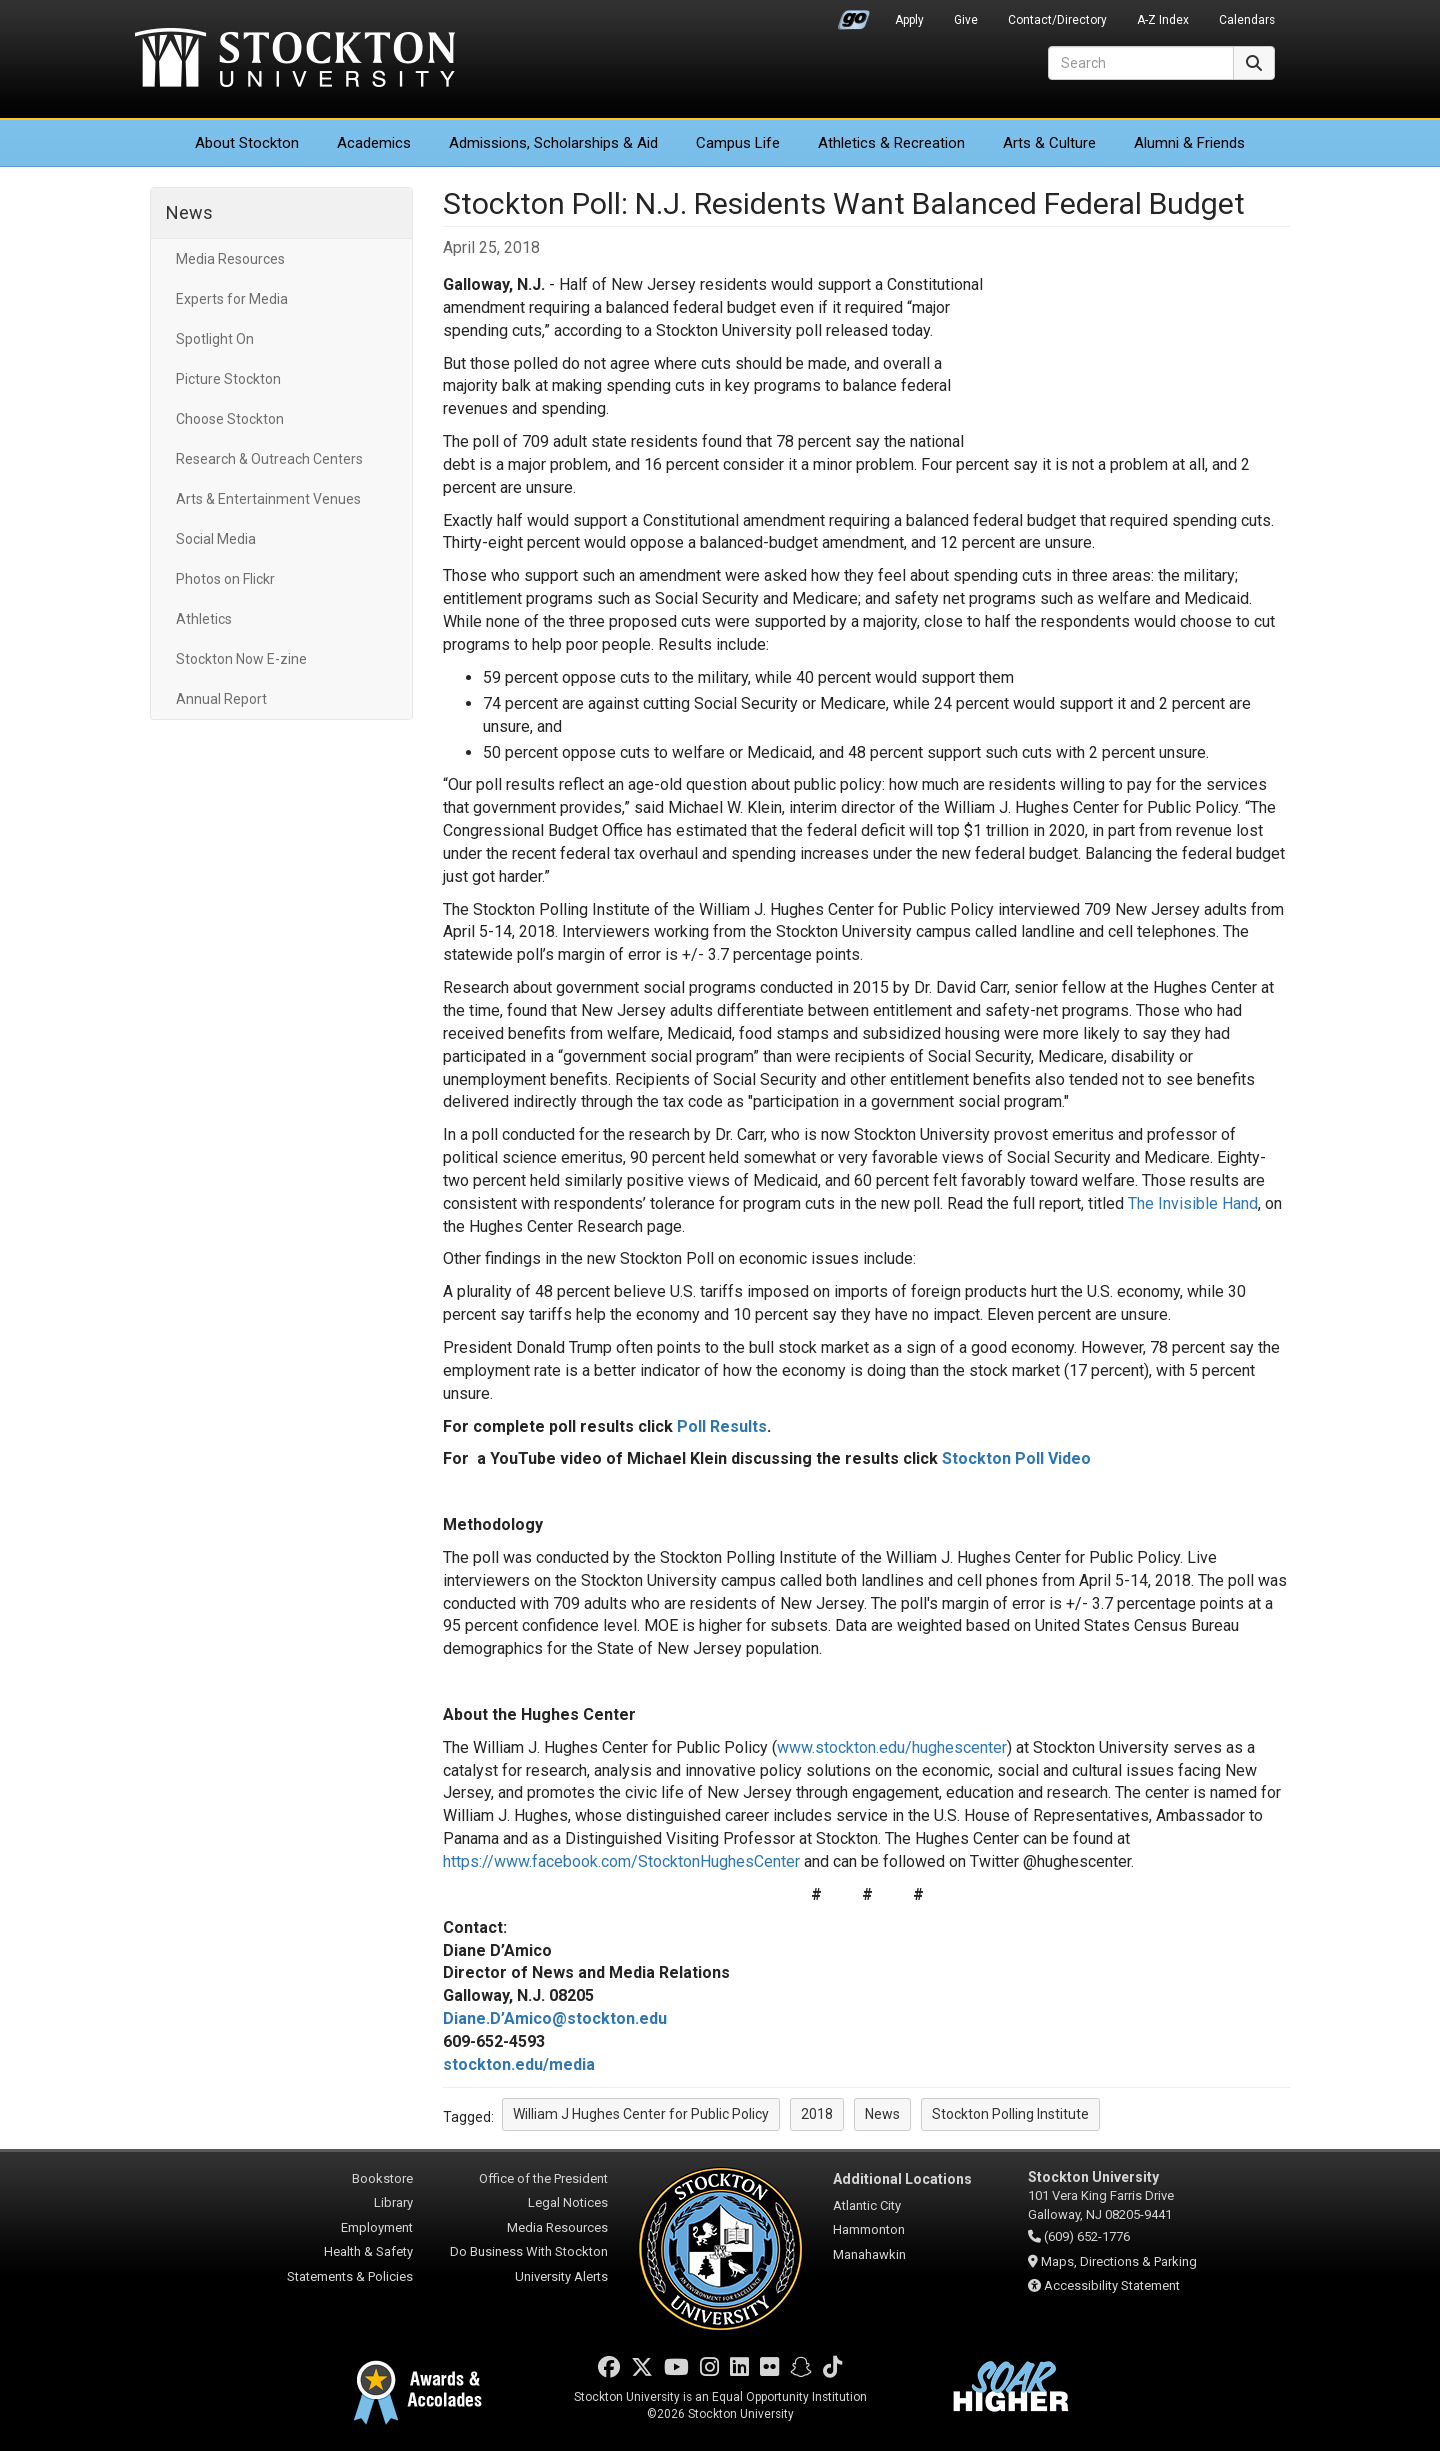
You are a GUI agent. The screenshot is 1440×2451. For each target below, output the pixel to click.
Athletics (891, 143)
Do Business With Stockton (529, 2251)
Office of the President (543, 2178)
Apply (909, 20)
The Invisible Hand (1193, 1203)
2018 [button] (817, 2114)
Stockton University (295, 60)
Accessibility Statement (1112, 2285)
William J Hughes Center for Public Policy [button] (641, 2114)
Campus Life (738, 143)
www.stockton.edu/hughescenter (892, 1747)
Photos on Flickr (225, 579)
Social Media (216, 539)
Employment (377, 2227)
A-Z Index (1163, 20)
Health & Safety (368, 2251)
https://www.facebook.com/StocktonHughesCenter (621, 1861)
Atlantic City (867, 2205)
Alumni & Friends (1189, 143)
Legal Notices (568, 2202)
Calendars (1247, 20)
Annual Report (221, 699)
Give (966, 20)
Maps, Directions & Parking (1119, 2261)
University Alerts (561, 2276)
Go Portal (854, 15)
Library (393, 2202)
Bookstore (382, 2178)
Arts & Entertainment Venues (268, 499)
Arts (1049, 143)
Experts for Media (232, 299)
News (189, 212)
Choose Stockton (230, 419)
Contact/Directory (1057, 20)
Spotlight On (215, 339)
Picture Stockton (228, 379)
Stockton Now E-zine (241, 659)
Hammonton (869, 2229)
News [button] (882, 2114)
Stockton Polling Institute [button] (1010, 2114)
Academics (374, 143)
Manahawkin (869, 2254)
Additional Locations (902, 2179)
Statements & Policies (350, 2276)
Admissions (553, 143)
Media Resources (230, 259)
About (247, 143)
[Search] (1141, 63)
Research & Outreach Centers (269, 459)
